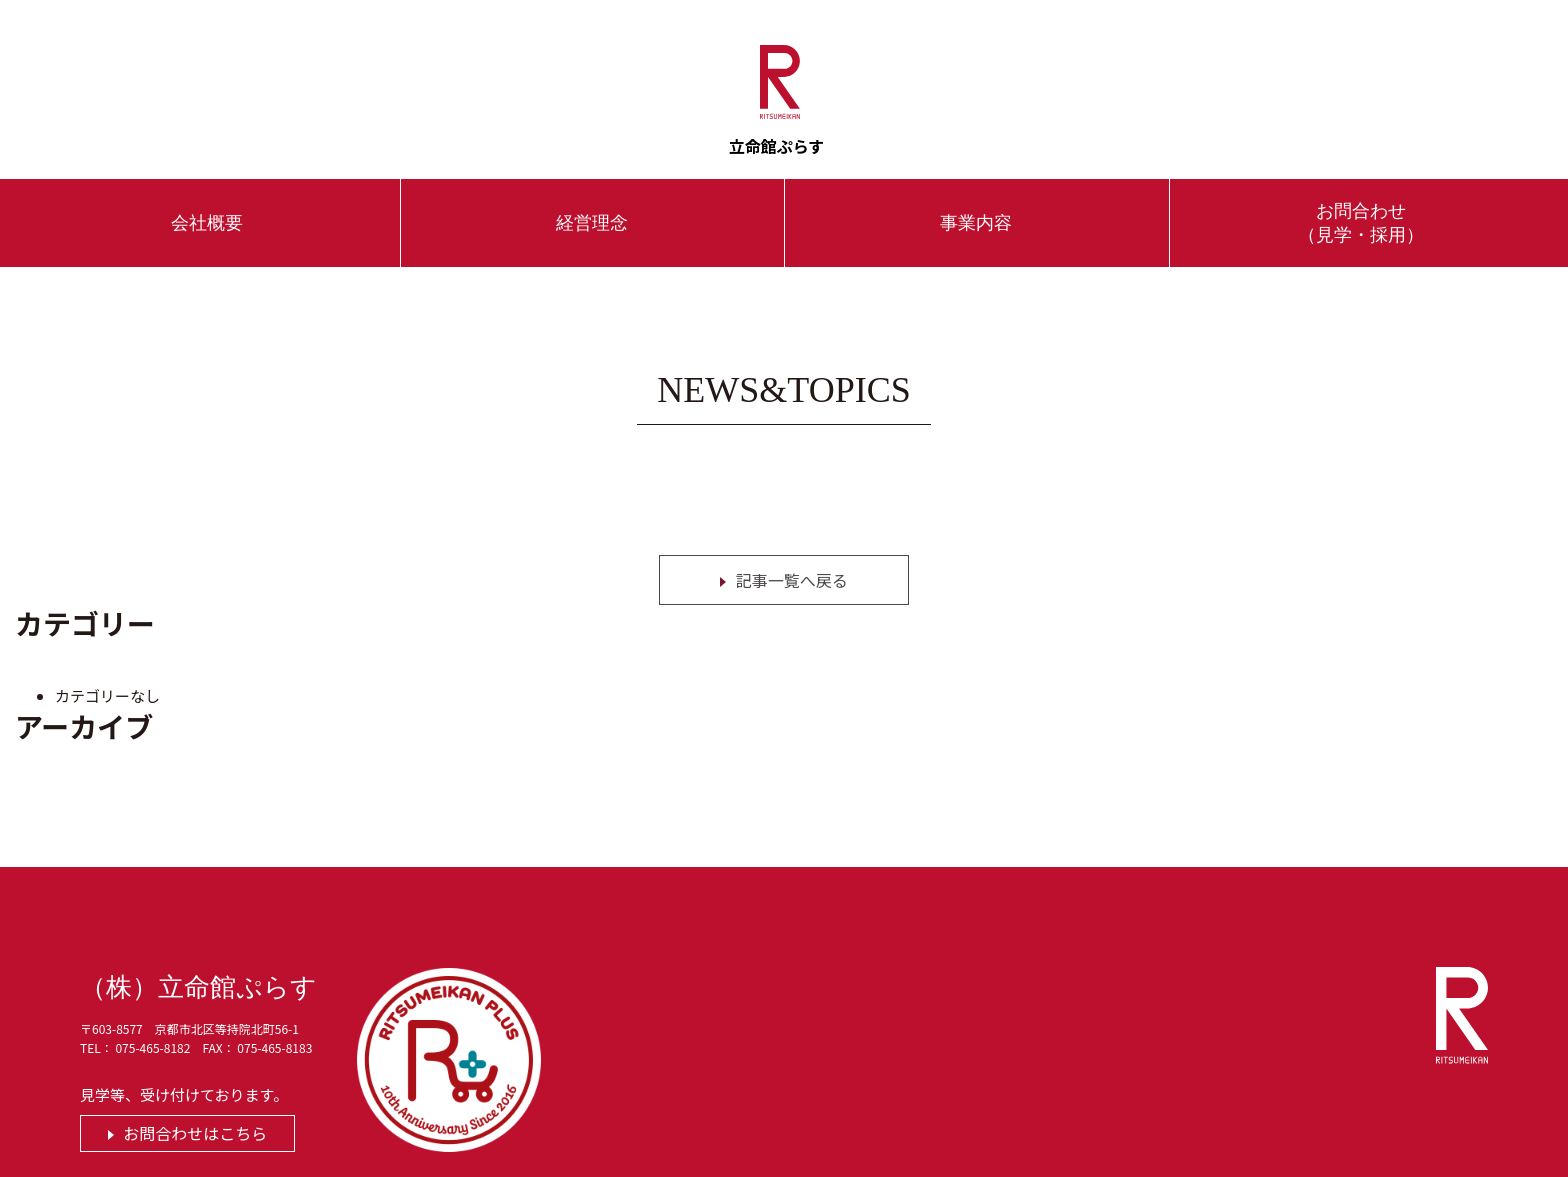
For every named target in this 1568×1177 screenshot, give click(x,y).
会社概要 (207, 198)
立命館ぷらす (780, 76)
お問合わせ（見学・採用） (1361, 198)
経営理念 (592, 198)
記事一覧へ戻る (792, 555)
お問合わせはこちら (195, 1108)
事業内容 (976, 198)
